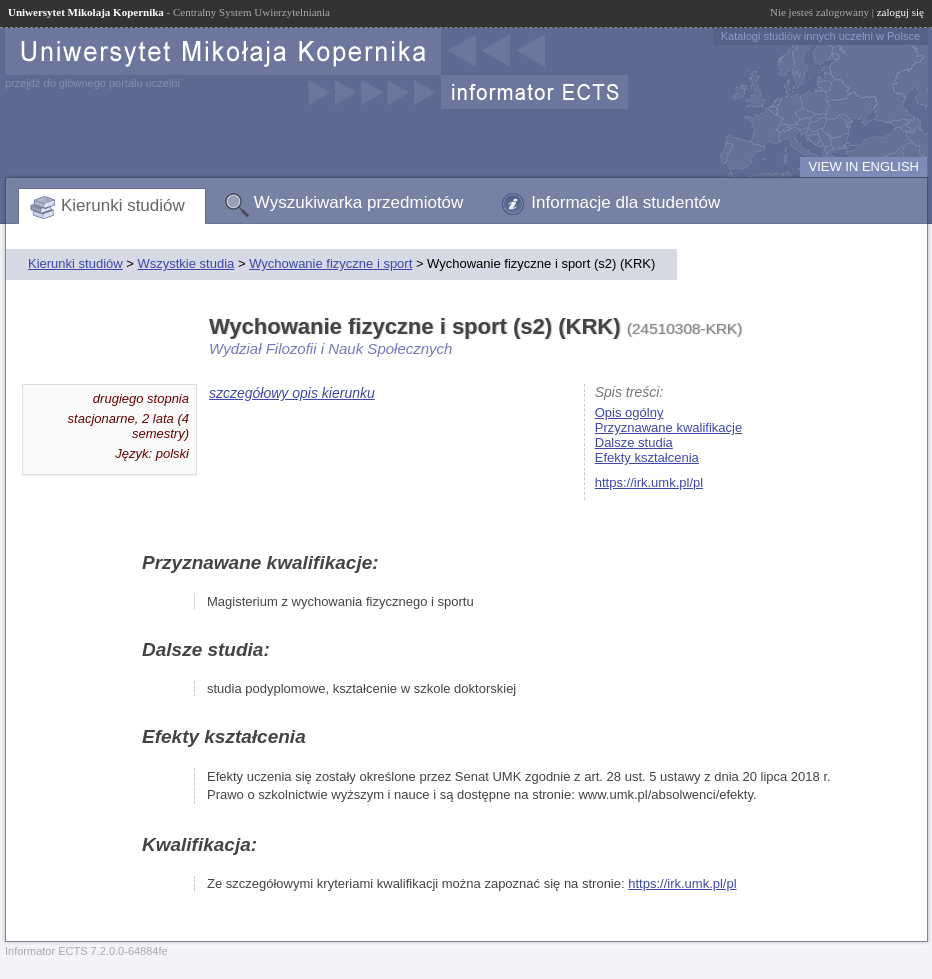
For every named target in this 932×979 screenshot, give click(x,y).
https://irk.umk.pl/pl (649, 482)
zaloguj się (900, 12)
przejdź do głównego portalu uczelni (92, 83)
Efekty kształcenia (647, 457)
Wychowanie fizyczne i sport (330, 263)
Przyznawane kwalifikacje (668, 427)
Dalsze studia (634, 442)
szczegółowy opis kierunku (292, 393)
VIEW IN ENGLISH (863, 166)
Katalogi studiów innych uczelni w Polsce (820, 36)
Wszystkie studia (185, 263)
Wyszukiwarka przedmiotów (359, 202)
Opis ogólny (629, 412)
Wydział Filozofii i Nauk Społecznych (330, 348)
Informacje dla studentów (625, 202)
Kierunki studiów (123, 205)
